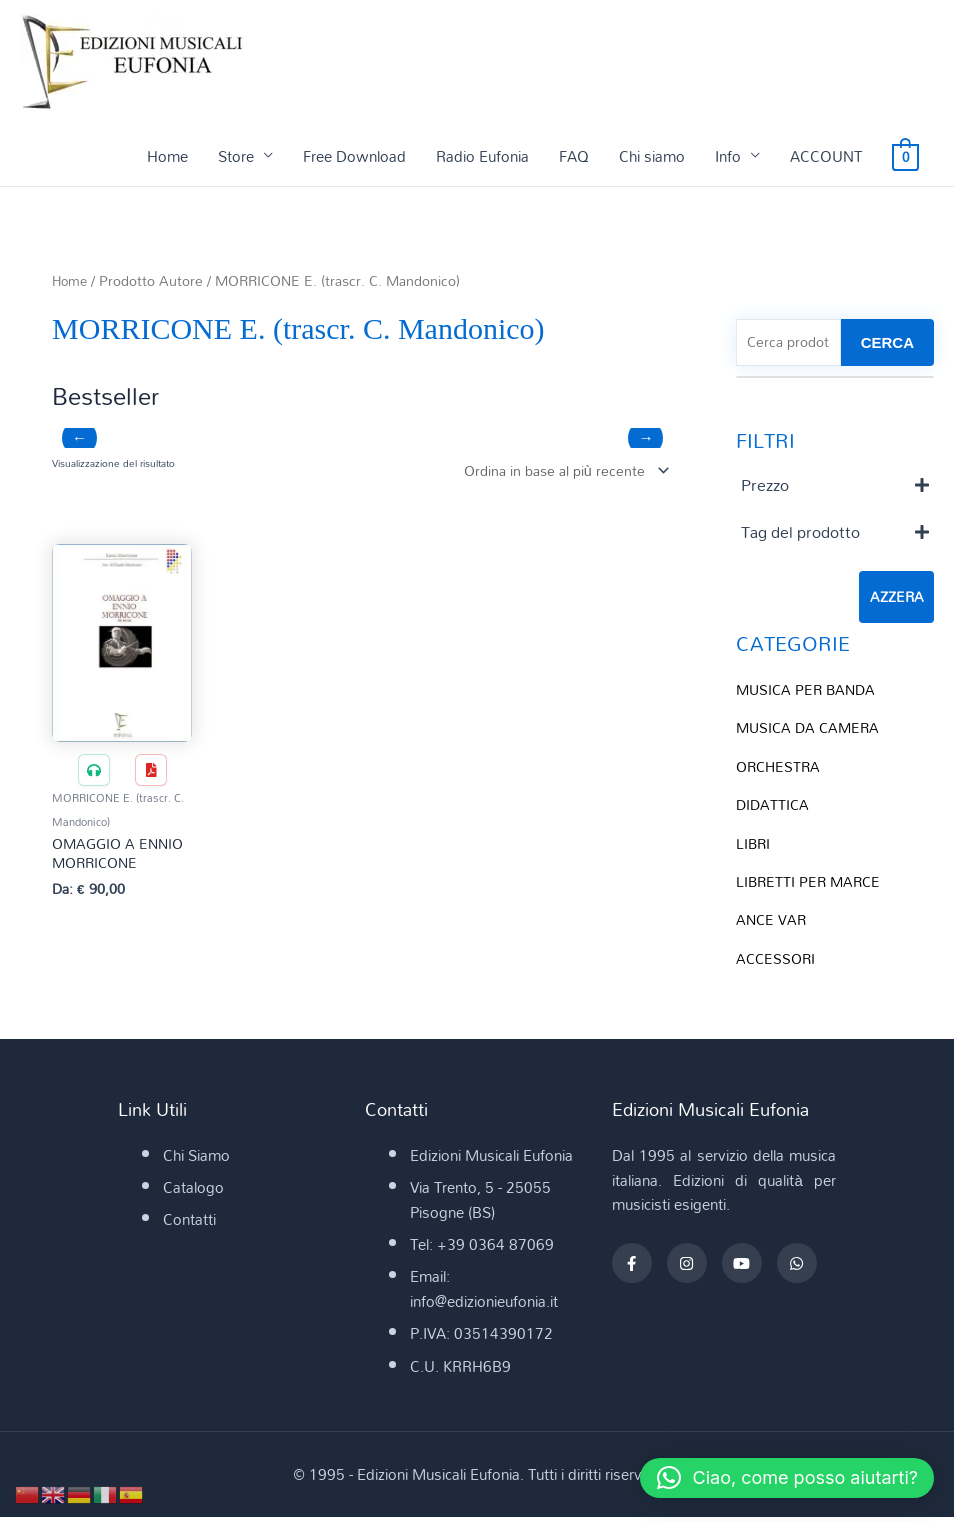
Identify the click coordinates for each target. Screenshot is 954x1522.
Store (236, 157)
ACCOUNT (826, 157)
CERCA (887, 344)
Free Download (354, 157)
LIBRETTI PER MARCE (811, 881)
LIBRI (754, 843)
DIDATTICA (774, 806)
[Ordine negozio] (557, 472)
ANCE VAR (772, 919)
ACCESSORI (777, 957)
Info (728, 157)
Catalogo (193, 1193)
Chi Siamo (196, 1161)
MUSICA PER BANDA (809, 692)
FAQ (574, 157)
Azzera (896, 600)
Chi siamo (652, 157)
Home (167, 157)
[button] (779, 1478)
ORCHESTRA (780, 768)
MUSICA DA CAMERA (811, 730)
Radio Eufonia (482, 157)
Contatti (189, 1225)
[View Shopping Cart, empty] (905, 157)
